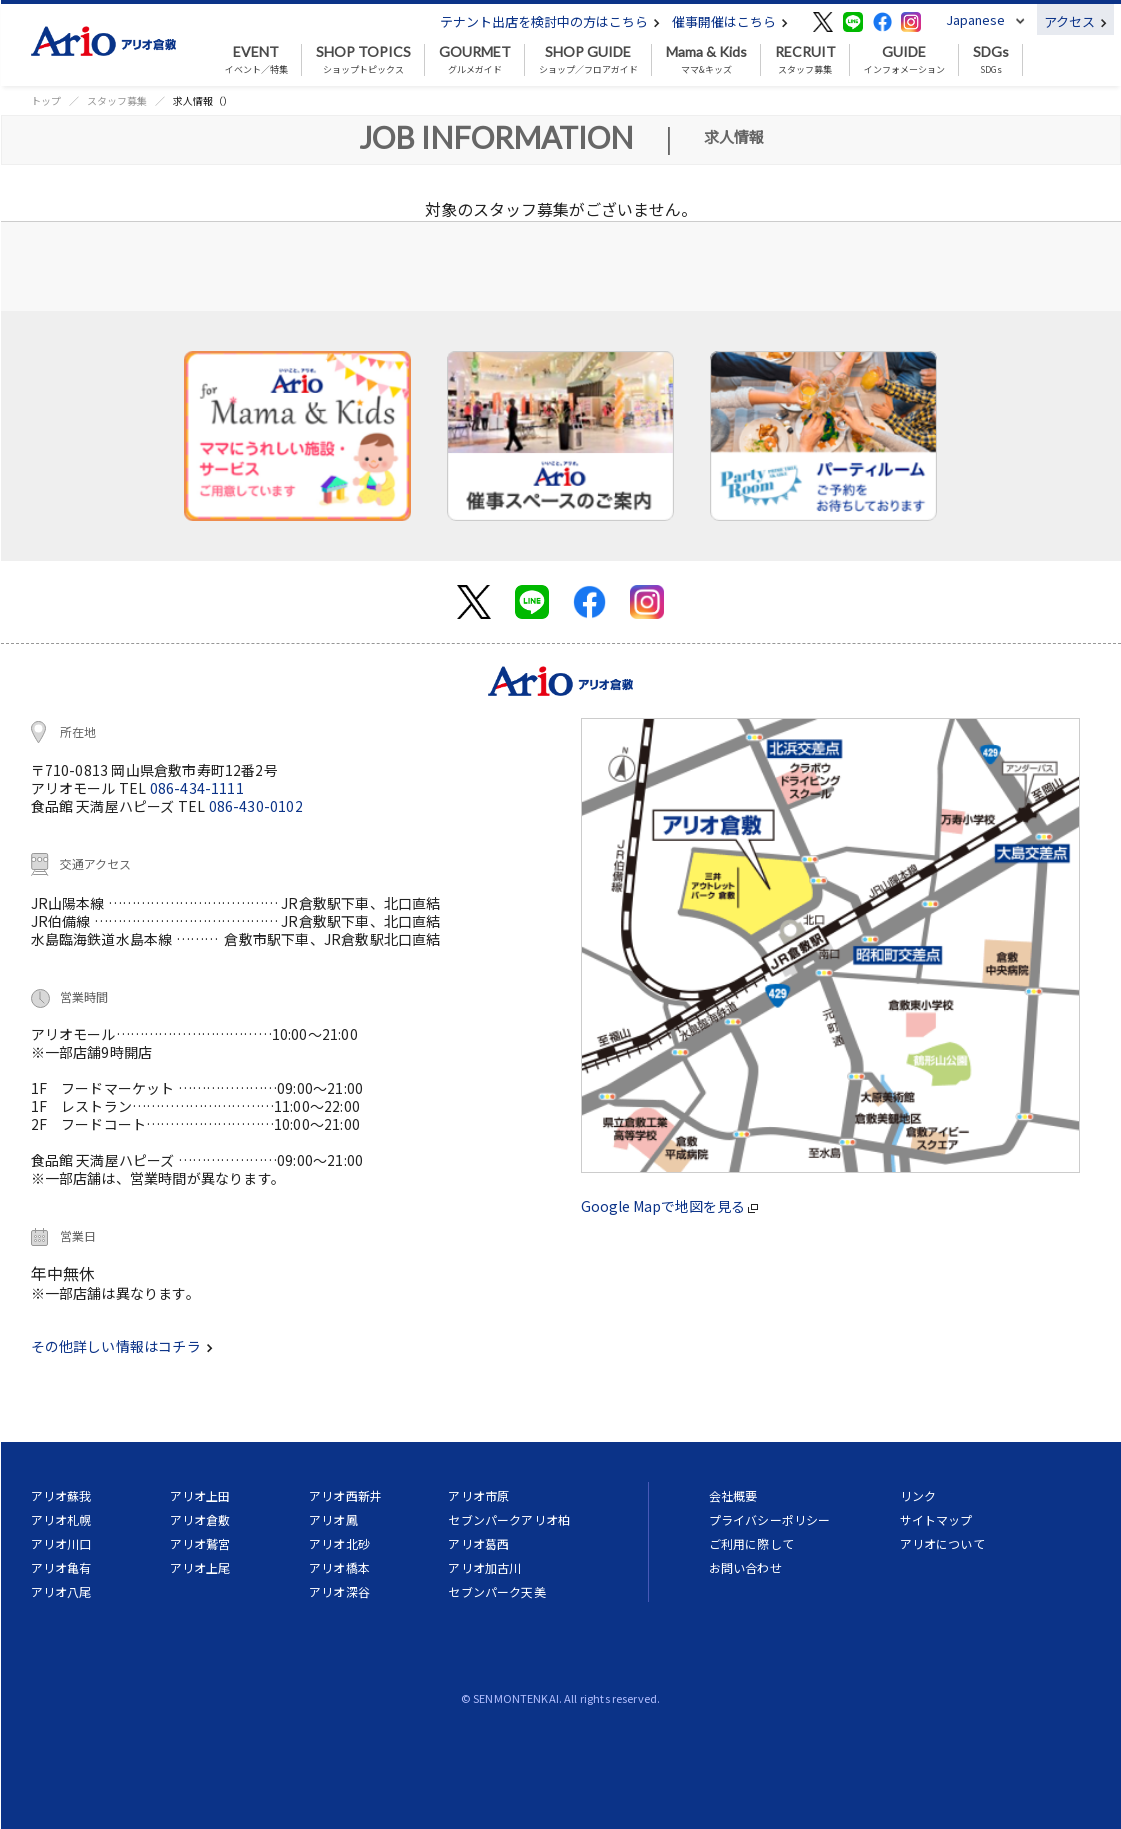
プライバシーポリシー (770, 1519)
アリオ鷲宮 (200, 1543)
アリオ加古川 (484, 1567)
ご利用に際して (751, 1543)
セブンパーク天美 (496, 1591)
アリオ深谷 (339, 1591)
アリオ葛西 (478, 1543)
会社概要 (733, 1495)
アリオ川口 (61, 1543)
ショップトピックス (363, 60)
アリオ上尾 (200, 1567)
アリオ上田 (200, 1495)
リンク (918, 1495)
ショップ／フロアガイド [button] (588, 60)
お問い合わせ (745, 1567)
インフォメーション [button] (904, 60)
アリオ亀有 (61, 1567)
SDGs (991, 60)
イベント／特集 (256, 60)
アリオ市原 (478, 1495)
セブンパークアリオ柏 (509, 1519)
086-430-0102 (256, 806)
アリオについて (942, 1543)
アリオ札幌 (61, 1519)
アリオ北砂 (339, 1543)
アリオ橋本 (339, 1567)
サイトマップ (936, 1519)
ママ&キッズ (706, 60)
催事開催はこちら (730, 21)
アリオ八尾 (61, 1591)
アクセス (1075, 21)
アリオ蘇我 (61, 1495)
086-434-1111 (197, 788)
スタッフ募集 (805, 60)
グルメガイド (475, 60)
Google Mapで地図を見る (669, 1206)
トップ (46, 100)
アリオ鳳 (333, 1519)
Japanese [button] (975, 19)
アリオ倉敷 (200, 1519)
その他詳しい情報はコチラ (122, 1346)
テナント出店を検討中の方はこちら (550, 21)
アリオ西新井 (345, 1495)
